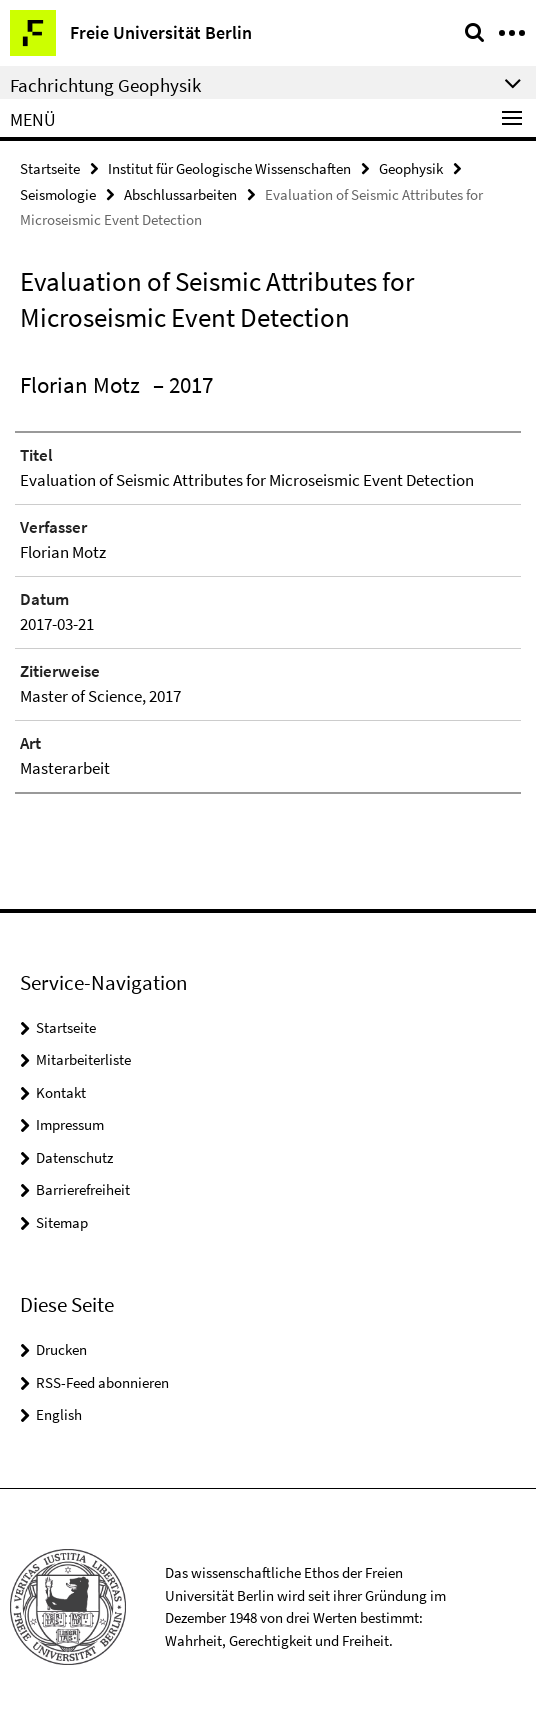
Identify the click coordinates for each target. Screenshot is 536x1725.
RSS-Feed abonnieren (102, 1382)
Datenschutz (74, 1157)
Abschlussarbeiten (180, 194)
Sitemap (62, 1222)
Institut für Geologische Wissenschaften (229, 168)
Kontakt (61, 1092)
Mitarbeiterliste (83, 1059)
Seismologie (58, 194)
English (59, 1414)
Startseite (50, 168)
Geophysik (411, 168)
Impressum (70, 1124)
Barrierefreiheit (83, 1189)
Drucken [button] (61, 1349)
